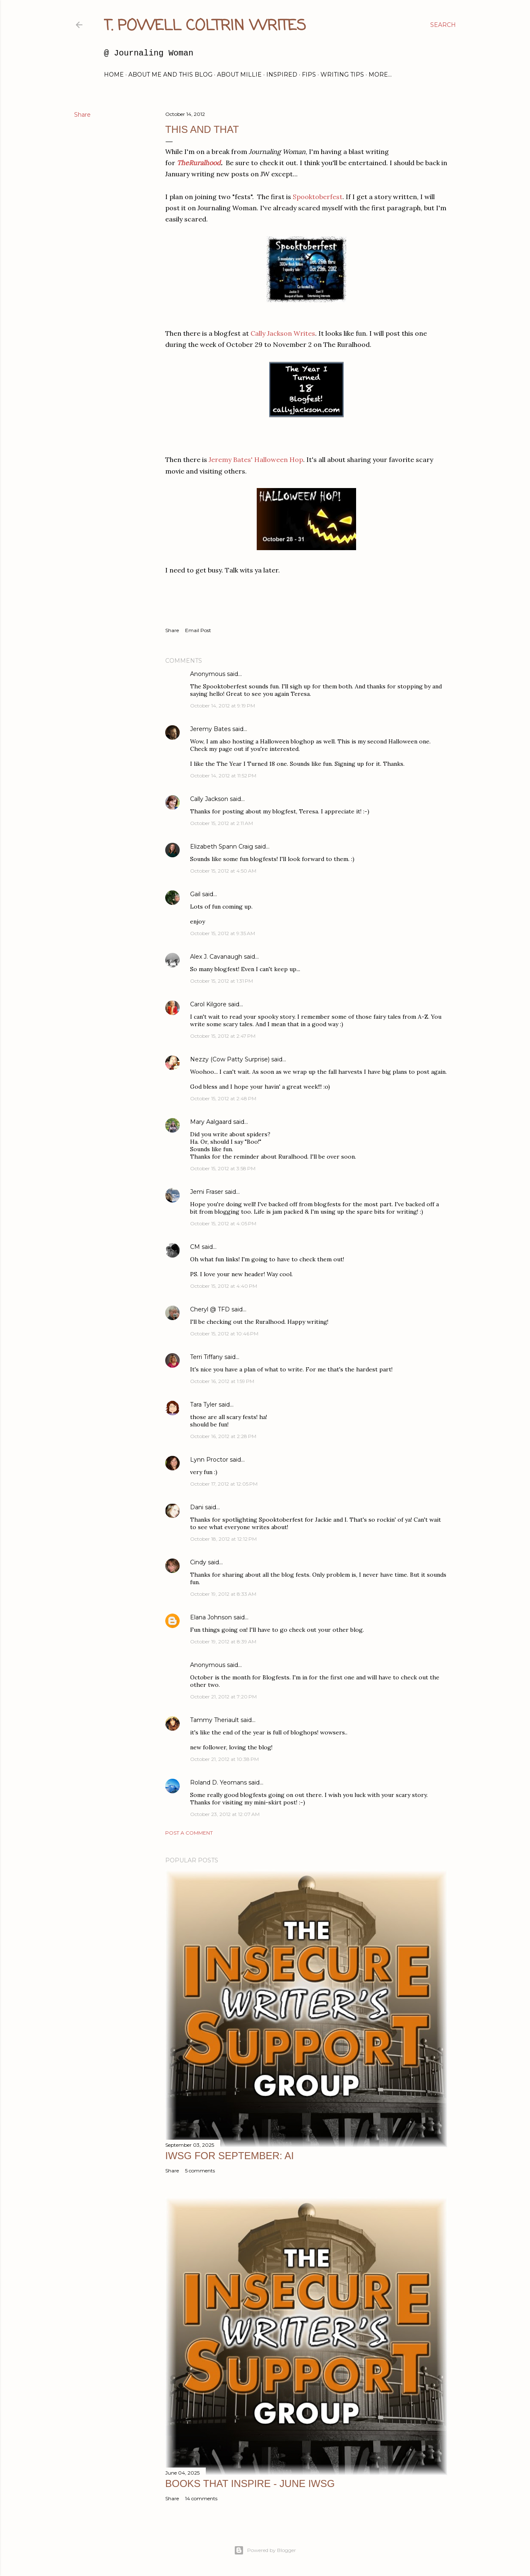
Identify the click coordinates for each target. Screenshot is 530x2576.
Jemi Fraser (206, 1191)
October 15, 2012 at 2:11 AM (221, 823)
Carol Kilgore (208, 1004)
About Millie (239, 74)
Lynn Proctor (209, 1459)
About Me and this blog (170, 74)
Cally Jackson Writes (283, 333)
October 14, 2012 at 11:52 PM (223, 775)
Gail (195, 894)
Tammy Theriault (214, 1720)
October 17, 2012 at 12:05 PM (224, 1484)
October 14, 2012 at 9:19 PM (222, 705)
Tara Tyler (203, 1404)
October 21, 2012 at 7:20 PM (223, 1696)
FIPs (309, 74)
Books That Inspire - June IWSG (250, 2483)
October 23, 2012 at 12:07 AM (225, 1814)
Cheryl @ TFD (210, 1309)
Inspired (281, 74)
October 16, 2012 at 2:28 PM (223, 1436)
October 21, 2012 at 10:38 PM (224, 1759)
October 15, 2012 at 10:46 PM (224, 1333)
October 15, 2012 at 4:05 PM (223, 1223)
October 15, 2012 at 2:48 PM (223, 1098)
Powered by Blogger (265, 2550)
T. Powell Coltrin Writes (205, 26)
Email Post (198, 630)
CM (195, 1247)
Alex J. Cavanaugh (216, 956)
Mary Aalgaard (210, 1122)
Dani (196, 1507)
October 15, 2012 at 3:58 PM (222, 1168)
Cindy (198, 1562)
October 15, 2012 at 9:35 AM (222, 933)
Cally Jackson (209, 799)
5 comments (200, 2170)
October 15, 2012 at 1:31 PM (221, 981)
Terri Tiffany (206, 1357)
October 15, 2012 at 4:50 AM (223, 871)
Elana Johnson (211, 1617)
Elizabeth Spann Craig (221, 846)
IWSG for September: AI (229, 2155)
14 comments (201, 2498)
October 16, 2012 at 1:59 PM (222, 1381)
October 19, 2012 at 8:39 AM (223, 1641)
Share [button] (82, 114)
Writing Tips (342, 74)
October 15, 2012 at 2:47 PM (222, 1036)
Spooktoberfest (317, 196)
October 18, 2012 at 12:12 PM (223, 1539)
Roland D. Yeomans (218, 1782)
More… (380, 74)
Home (114, 74)
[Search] (443, 25)
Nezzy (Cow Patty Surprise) (230, 1059)
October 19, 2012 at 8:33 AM (223, 1594)
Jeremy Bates (210, 729)
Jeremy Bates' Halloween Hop (256, 459)
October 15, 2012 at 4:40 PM (223, 1286)
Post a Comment (189, 1833)
